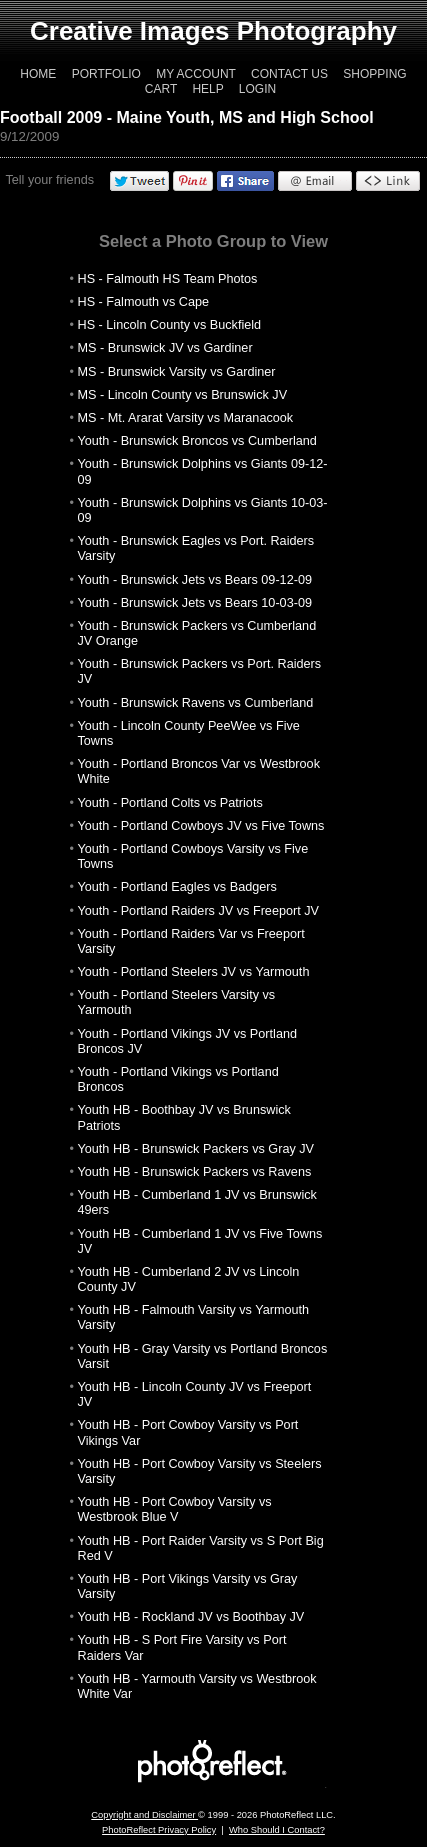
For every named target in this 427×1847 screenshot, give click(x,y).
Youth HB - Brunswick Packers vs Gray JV (196, 1149)
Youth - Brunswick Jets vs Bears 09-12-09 (195, 580)
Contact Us (289, 74)
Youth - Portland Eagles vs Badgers (177, 887)
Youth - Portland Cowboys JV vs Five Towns (201, 826)
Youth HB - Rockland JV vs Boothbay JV (191, 1617)
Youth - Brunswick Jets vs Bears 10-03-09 (195, 603)
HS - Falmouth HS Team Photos (168, 279)
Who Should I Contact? (277, 1830)
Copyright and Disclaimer (144, 1815)
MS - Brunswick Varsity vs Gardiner (177, 372)
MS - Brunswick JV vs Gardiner (165, 348)
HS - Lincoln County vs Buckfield (170, 325)
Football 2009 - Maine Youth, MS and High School (187, 117)
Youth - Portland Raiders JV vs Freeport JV (199, 911)
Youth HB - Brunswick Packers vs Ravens (195, 1172)
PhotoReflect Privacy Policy (159, 1830)
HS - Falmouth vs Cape (144, 302)
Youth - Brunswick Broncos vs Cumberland (197, 441)
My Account (196, 74)
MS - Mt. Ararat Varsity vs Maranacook (186, 418)
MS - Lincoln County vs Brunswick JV (183, 395)
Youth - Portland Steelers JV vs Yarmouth (194, 972)
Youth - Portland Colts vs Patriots (170, 803)
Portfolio (106, 74)
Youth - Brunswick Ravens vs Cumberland (196, 703)
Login (257, 89)
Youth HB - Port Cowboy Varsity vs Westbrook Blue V (175, 1509)
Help (207, 89)
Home (38, 74)
